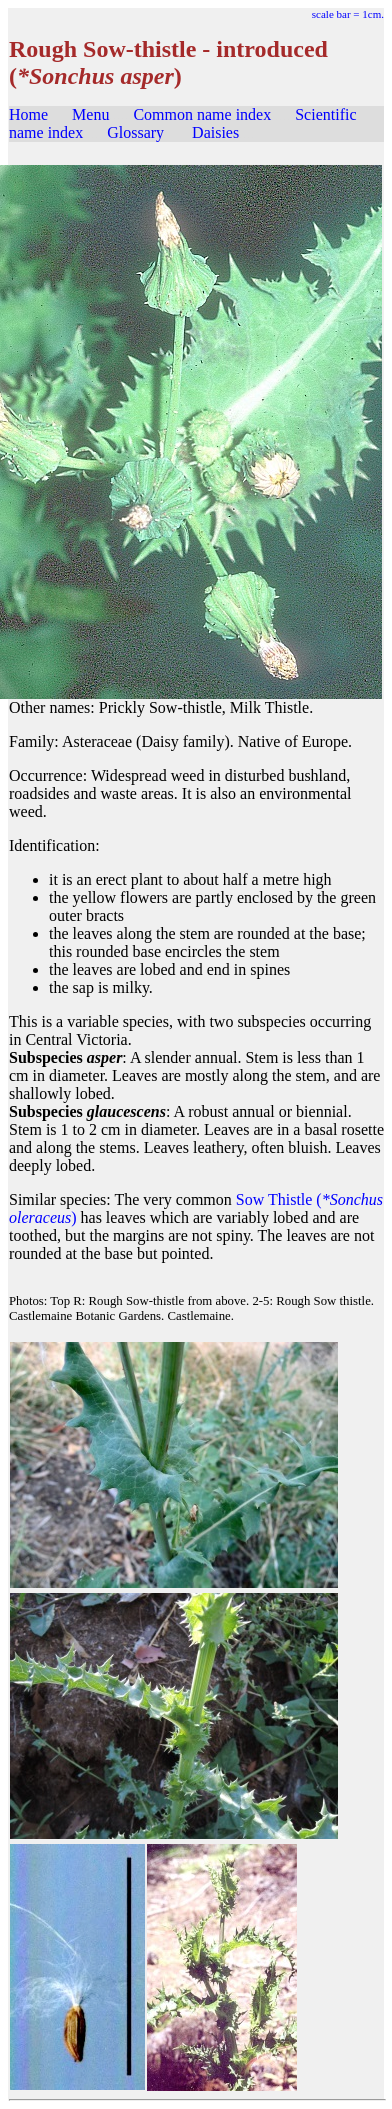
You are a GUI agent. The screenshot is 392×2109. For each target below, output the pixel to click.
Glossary (135, 132)
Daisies (215, 132)
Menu (90, 114)
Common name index (202, 114)
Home (28, 114)
